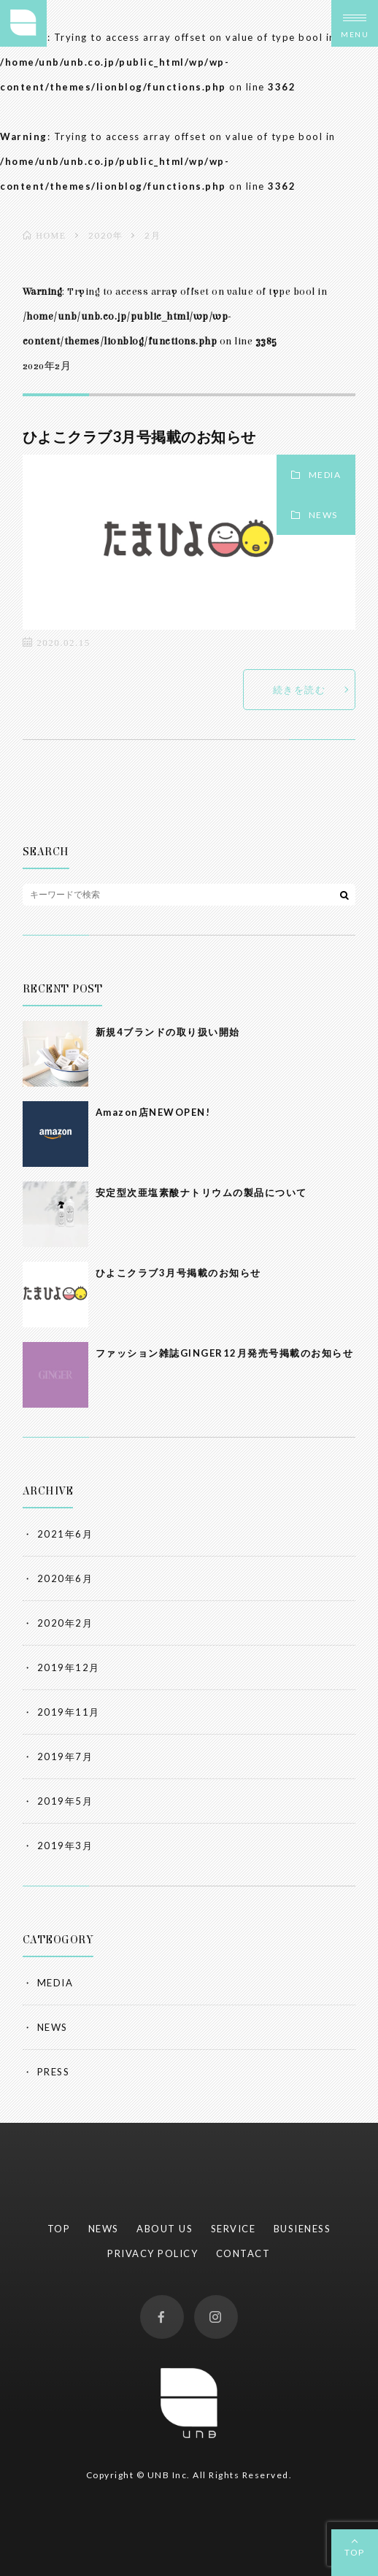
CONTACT (243, 2253)
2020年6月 (65, 1578)
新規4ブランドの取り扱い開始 (168, 1032)
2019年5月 (65, 1801)
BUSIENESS (302, 2228)
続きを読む (299, 689)
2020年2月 (65, 1623)
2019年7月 (65, 1756)
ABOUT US (164, 2228)
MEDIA (325, 474)
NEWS (323, 514)
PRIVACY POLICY (152, 2253)
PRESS (53, 2072)
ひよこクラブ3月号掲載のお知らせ (139, 436)
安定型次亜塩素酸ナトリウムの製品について (201, 1192)
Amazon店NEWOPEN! (153, 1112)
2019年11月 (68, 1712)
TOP (354, 2552)
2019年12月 (68, 1667)
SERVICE (233, 2228)
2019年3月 (65, 1845)
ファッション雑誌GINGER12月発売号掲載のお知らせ (225, 1353)
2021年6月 (65, 1534)
